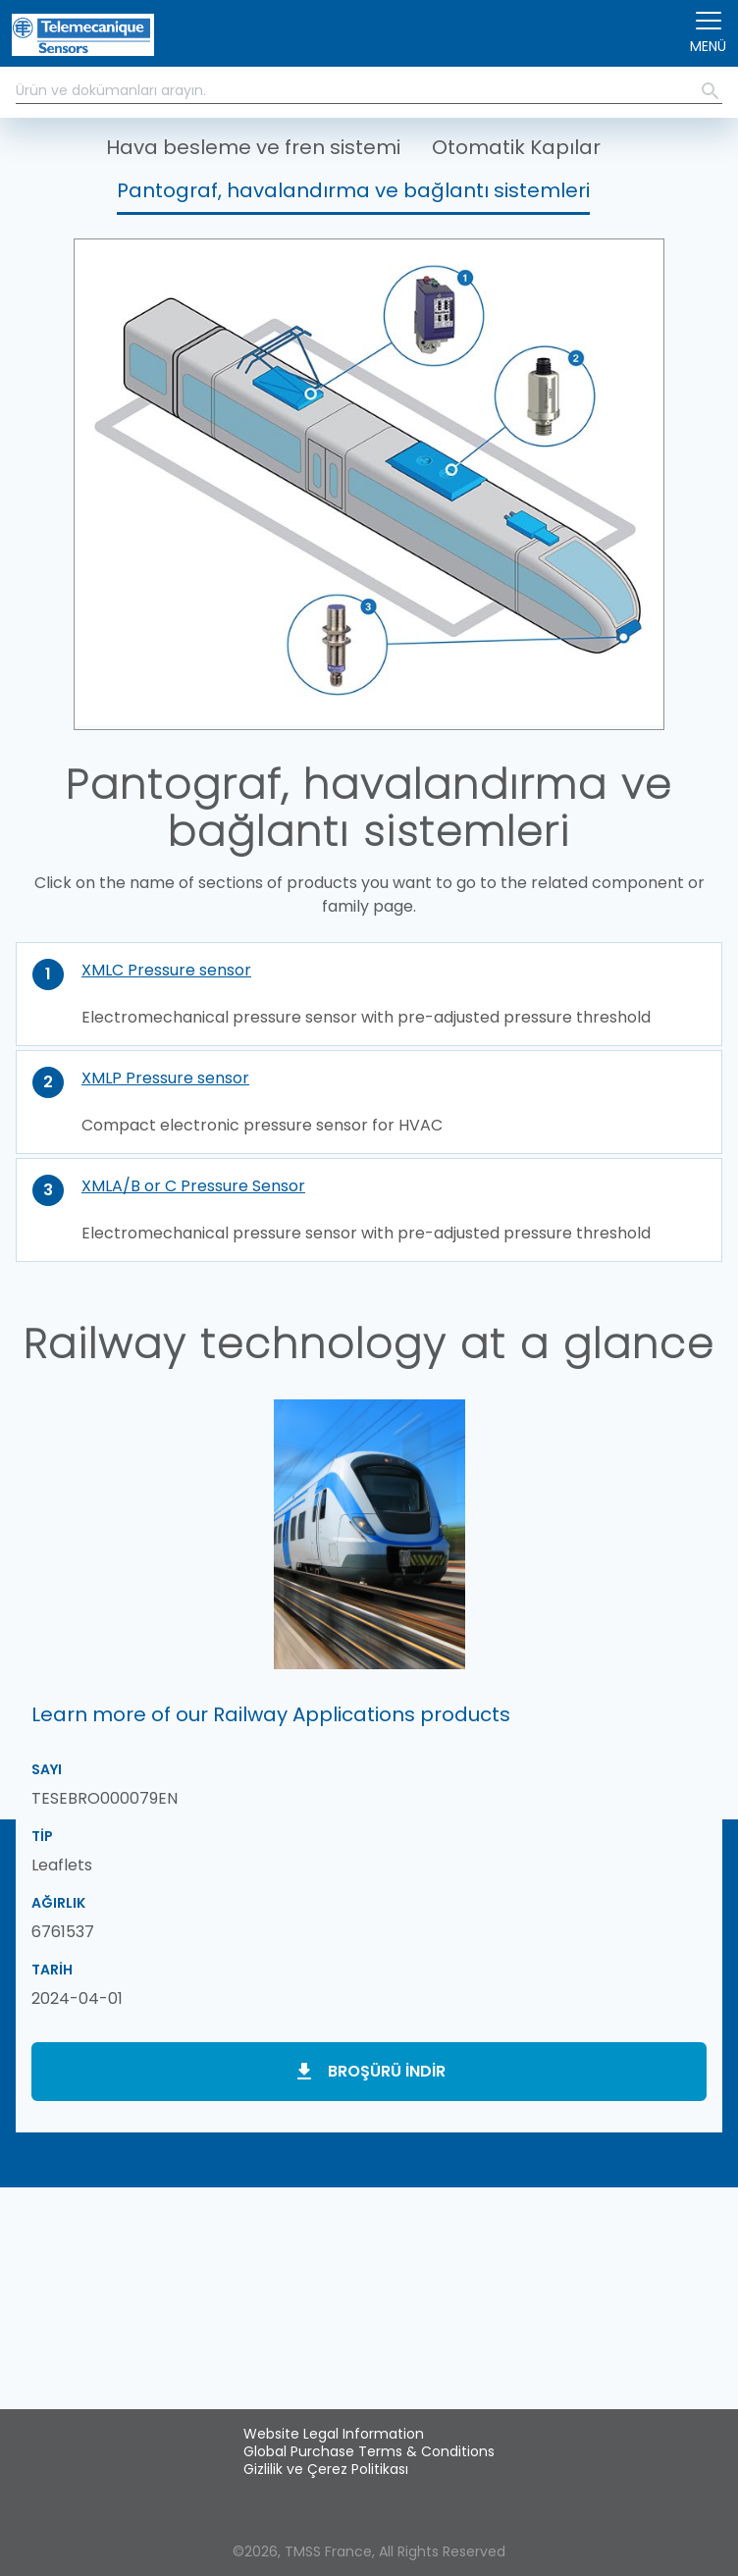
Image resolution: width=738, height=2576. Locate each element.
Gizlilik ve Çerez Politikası (325, 2469)
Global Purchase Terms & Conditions (369, 2451)
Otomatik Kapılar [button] (516, 147)
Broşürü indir (387, 2071)
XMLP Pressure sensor (165, 1078)
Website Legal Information (333, 2434)
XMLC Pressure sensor (166, 970)
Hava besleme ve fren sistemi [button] (253, 147)
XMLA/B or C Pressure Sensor (193, 1186)
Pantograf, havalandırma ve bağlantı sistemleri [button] (353, 190)
